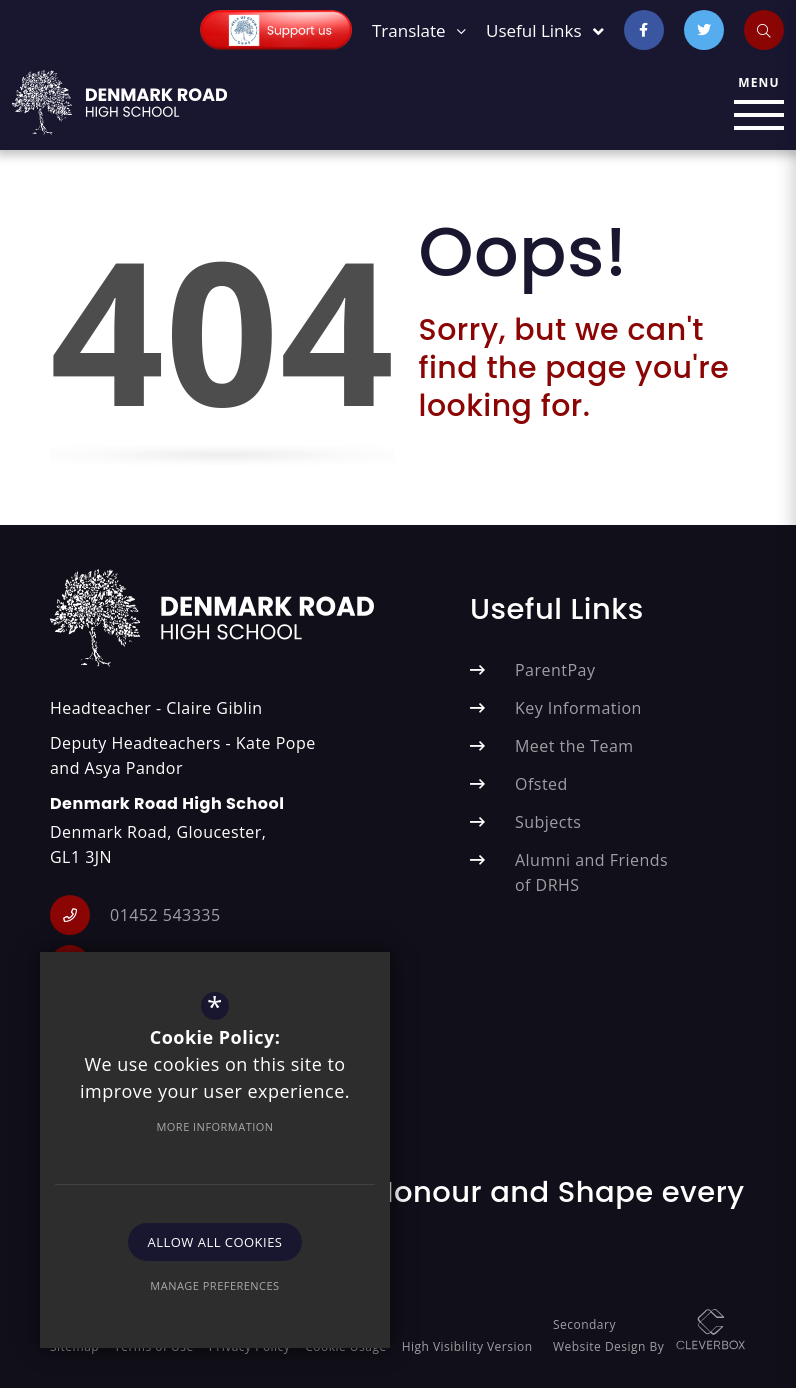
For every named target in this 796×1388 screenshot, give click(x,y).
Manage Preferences (214, 1285)
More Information (214, 1126)
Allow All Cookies (215, 1242)
